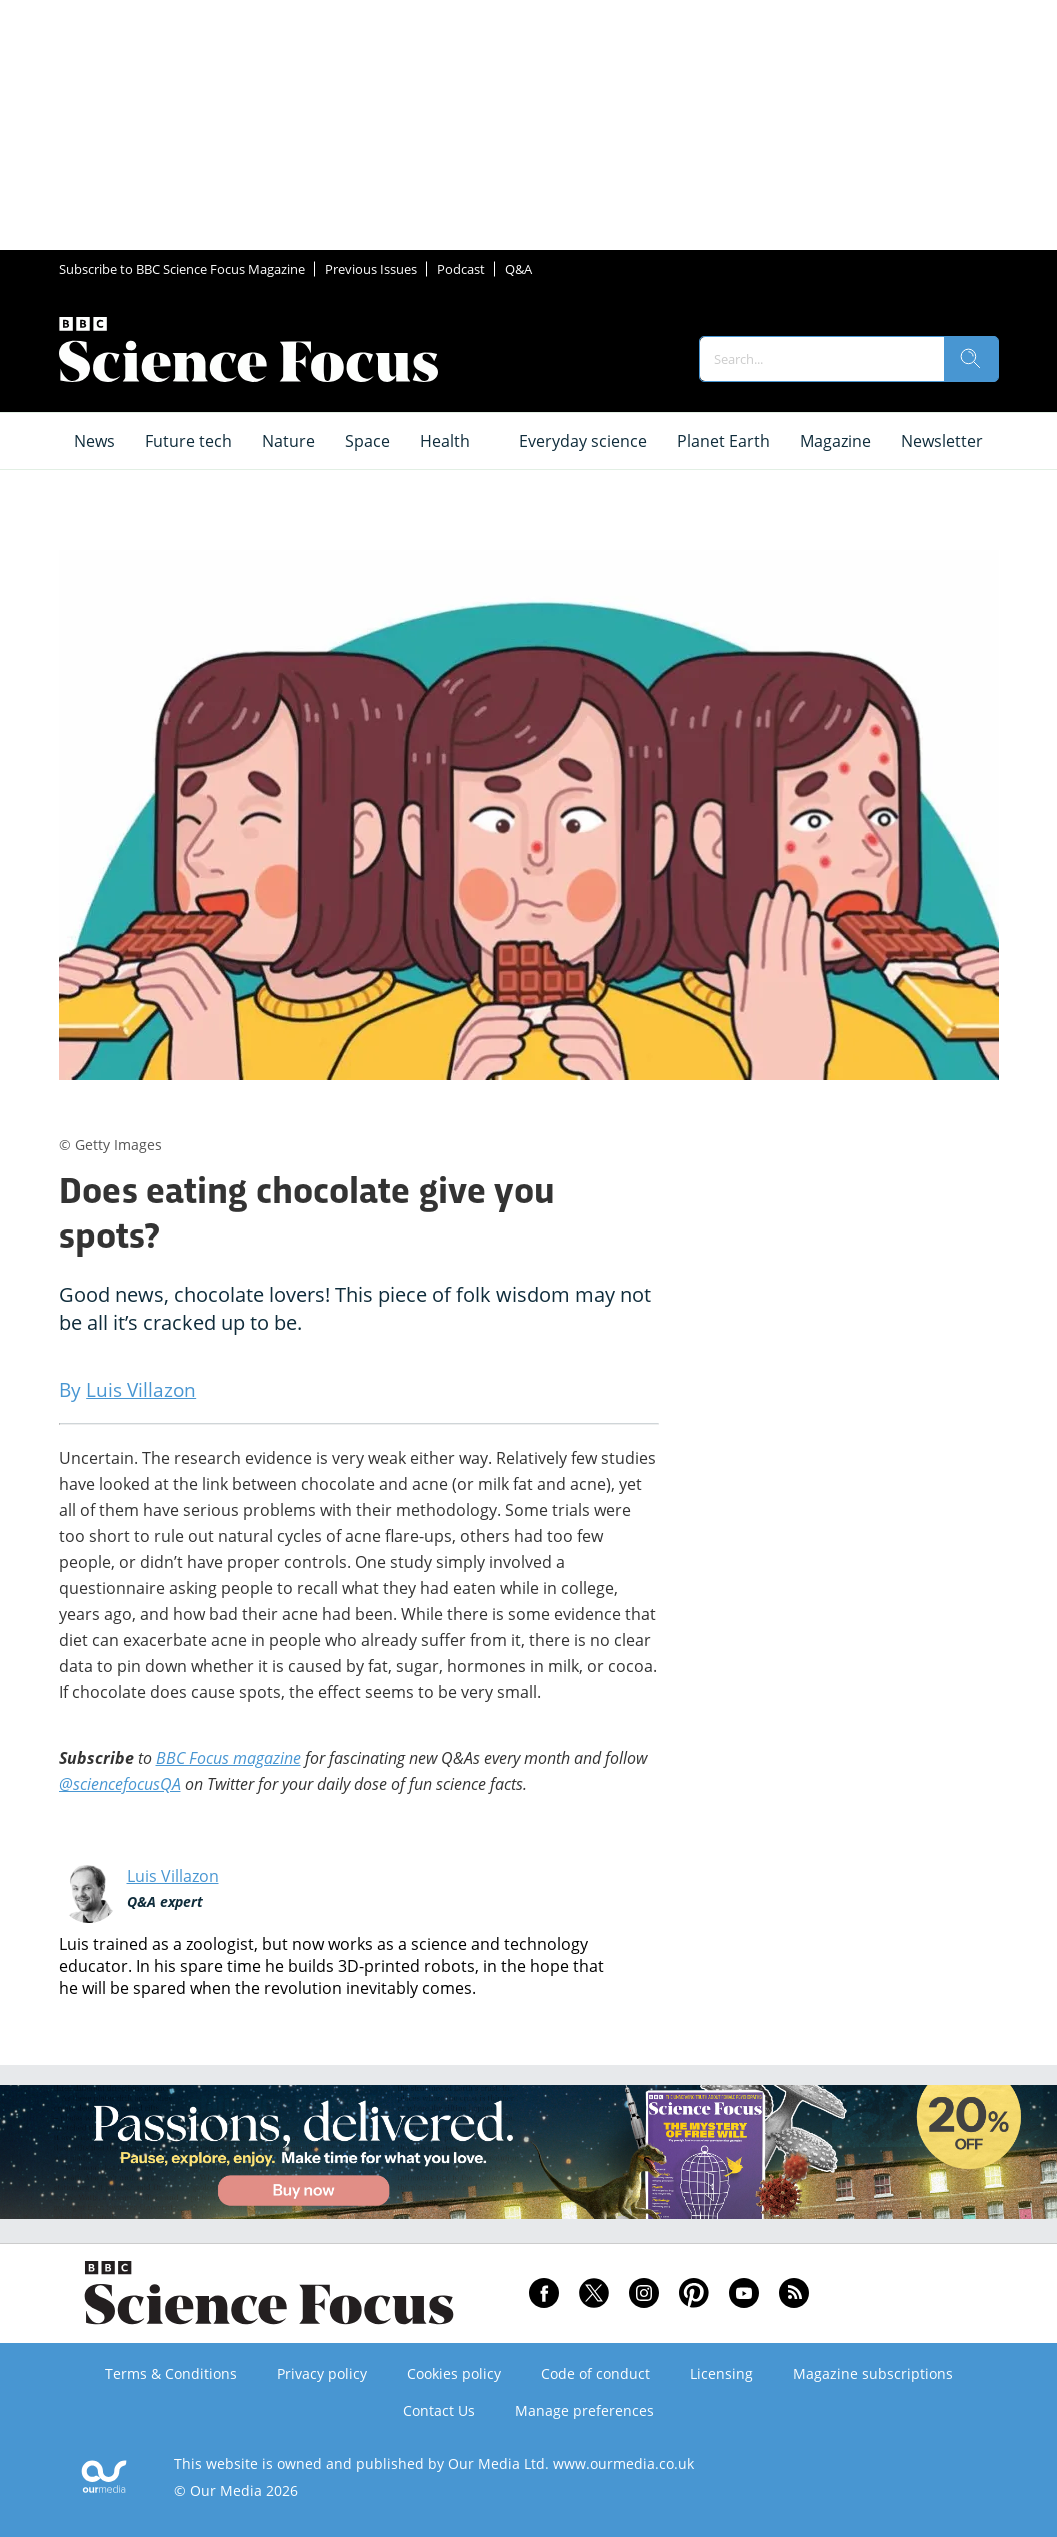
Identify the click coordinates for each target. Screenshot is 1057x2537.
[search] (971, 359)
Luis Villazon (173, 1876)
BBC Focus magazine (228, 1758)
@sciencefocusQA (120, 1784)
